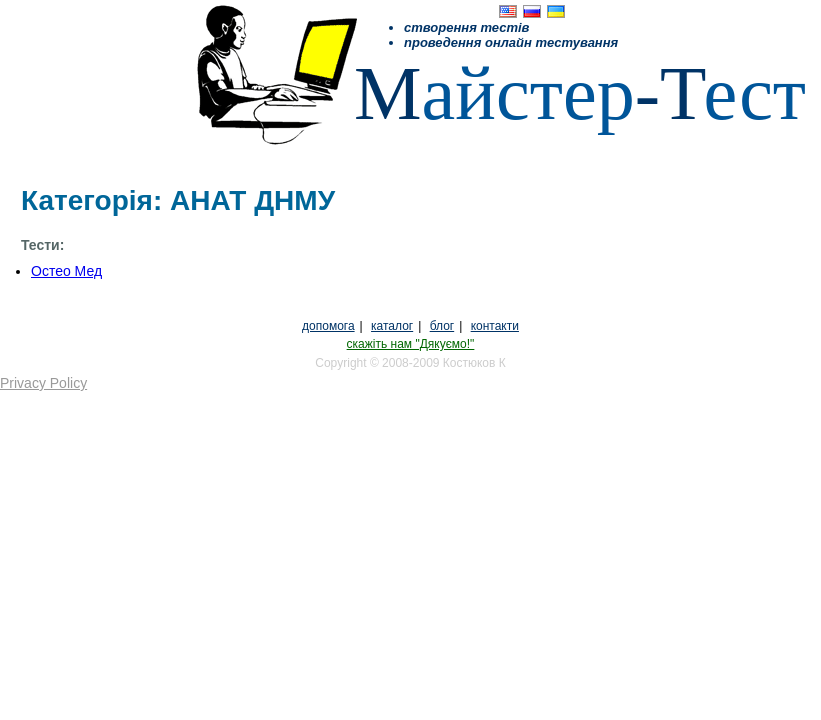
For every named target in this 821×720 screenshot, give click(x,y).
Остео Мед (66, 271)
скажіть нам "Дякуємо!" (411, 344)
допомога (328, 326)
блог (442, 326)
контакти (495, 326)
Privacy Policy (43, 383)
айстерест (580, 93)
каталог (392, 326)
